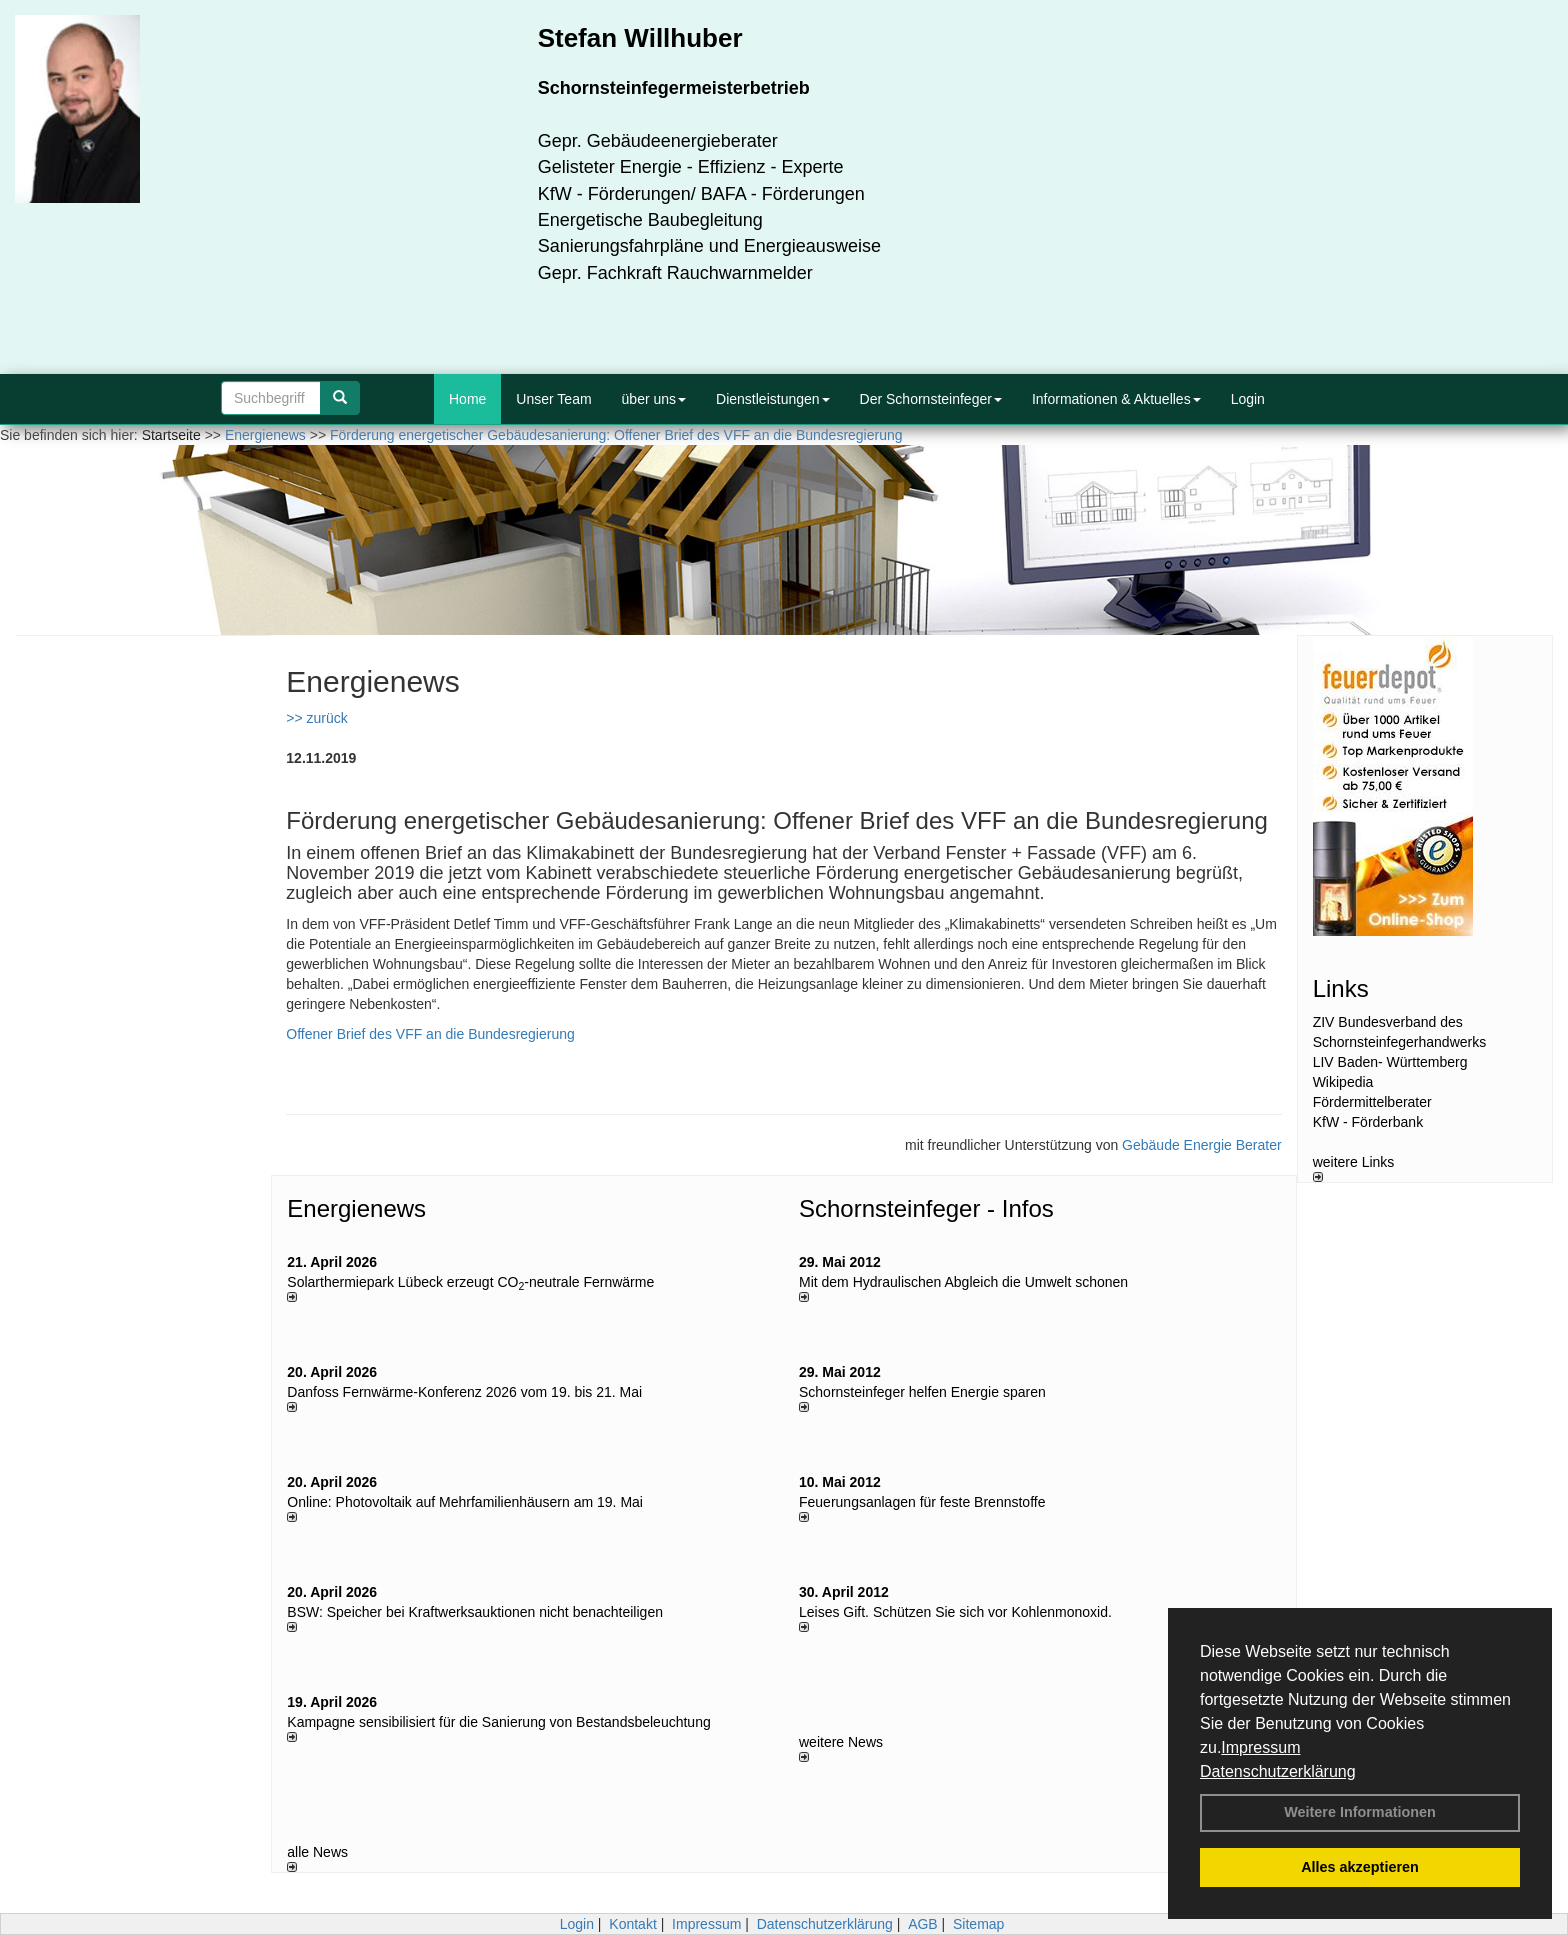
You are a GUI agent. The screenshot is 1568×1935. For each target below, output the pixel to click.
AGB (923, 1924)
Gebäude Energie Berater (1202, 1145)
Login (1248, 399)
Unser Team (553, 399)
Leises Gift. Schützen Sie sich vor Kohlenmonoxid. (955, 1612)
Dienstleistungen (773, 399)
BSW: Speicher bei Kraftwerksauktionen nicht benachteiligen (475, 1612)
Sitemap (978, 1924)
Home (467, 399)
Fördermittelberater (1372, 1102)
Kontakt (632, 1924)
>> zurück (316, 718)
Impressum (1260, 1747)
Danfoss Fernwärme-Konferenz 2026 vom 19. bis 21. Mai (464, 1392)
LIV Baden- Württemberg (1390, 1062)
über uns (654, 399)
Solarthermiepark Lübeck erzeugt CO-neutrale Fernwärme (470, 1282)
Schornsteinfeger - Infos (926, 1208)
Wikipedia (1343, 1082)
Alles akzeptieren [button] (1360, 1867)
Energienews (356, 1208)
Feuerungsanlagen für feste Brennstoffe (922, 1502)
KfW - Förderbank (1368, 1122)
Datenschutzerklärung (1278, 1771)
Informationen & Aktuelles (1116, 399)
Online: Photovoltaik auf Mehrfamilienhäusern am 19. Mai (465, 1502)
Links (1341, 988)
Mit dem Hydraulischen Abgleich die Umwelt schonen (963, 1282)
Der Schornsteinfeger (931, 399)
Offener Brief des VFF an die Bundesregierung (430, 1034)
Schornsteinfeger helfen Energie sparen (922, 1392)
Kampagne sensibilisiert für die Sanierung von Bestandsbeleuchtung (498, 1722)
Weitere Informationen (1360, 1812)
